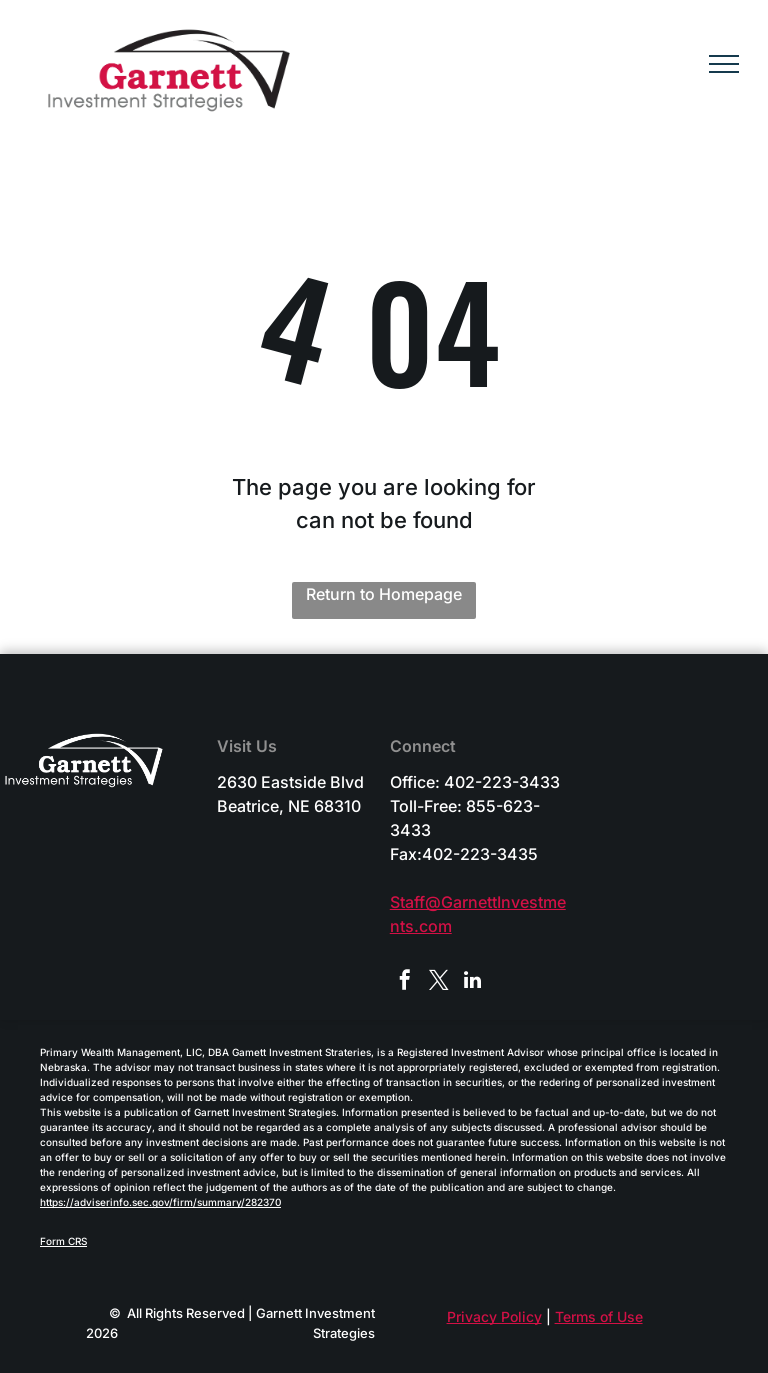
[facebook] (405, 982)
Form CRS (63, 1241)
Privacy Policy (494, 1316)
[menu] (724, 64)
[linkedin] (473, 982)
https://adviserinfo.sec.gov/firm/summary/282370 (160, 1202)
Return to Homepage (384, 594)
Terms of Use (599, 1316)
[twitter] (439, 982)
